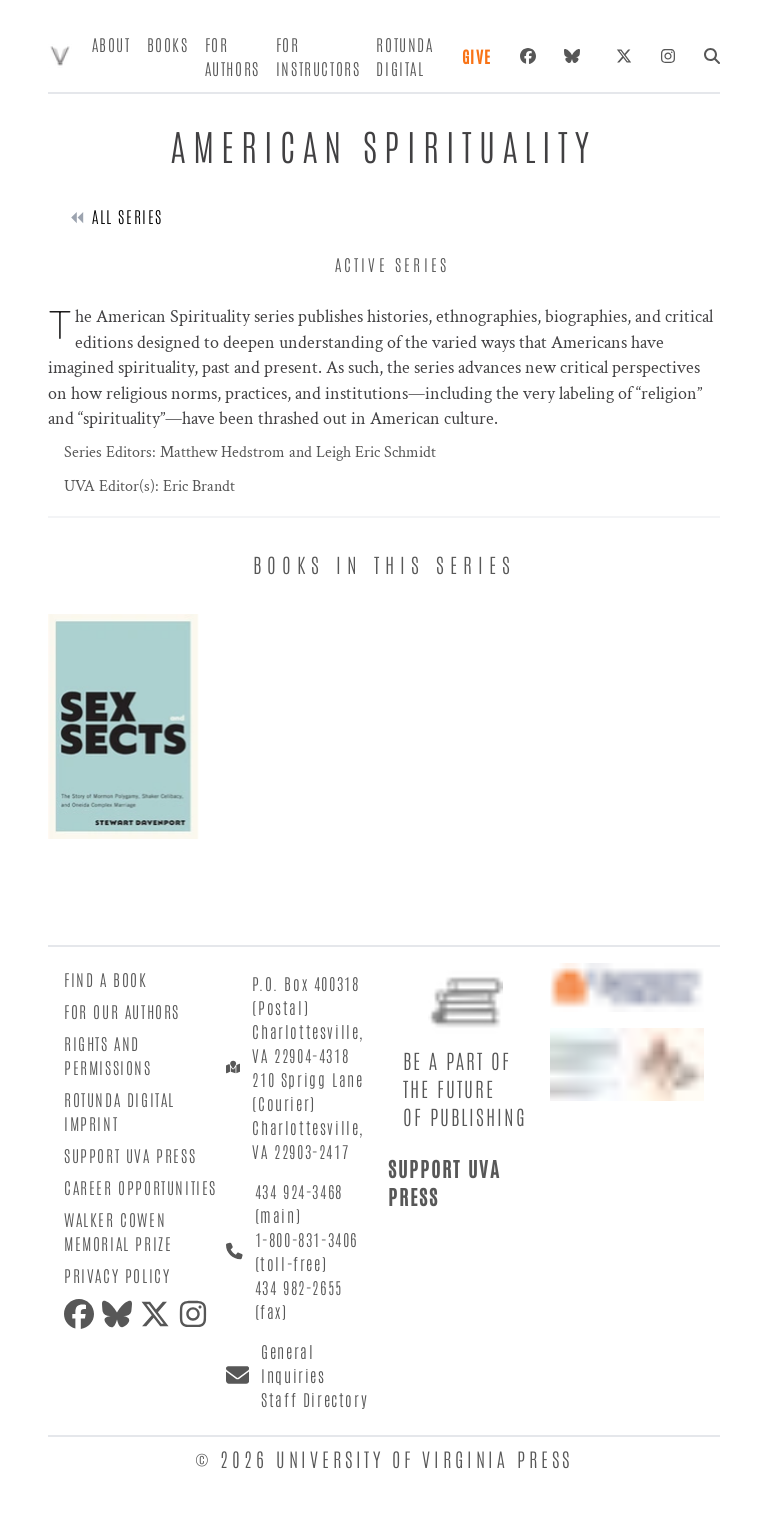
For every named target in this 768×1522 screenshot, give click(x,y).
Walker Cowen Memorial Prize (118, 1231)
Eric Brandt (197, 486)
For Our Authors (122, 1011)
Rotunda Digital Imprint (119, 1111)
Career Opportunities (140, 1187)
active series (392, 264)
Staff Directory (314, 1399)
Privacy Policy (117, 1275)
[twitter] (159, 1314)
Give (477, 56)
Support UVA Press (130, 1155)
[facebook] (83, 1314)
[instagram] (197, 1314)
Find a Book (106, 979)
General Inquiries (293, 1363)
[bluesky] (576, 56)
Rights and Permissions (108, 1055)
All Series (127, 216)
